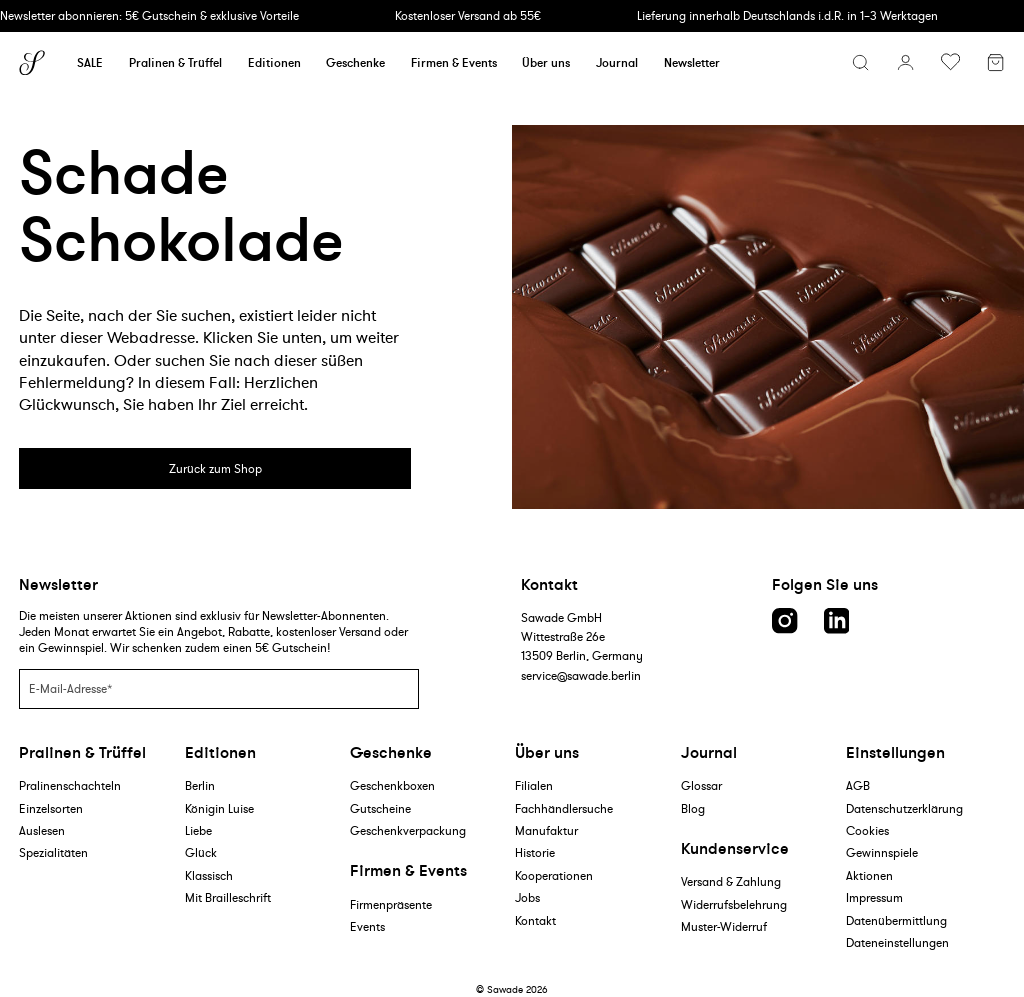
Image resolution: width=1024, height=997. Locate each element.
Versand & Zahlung (731, 881)
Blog (693, 808)
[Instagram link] (785, 621)
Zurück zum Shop (215, 468)
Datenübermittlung (896, 920)
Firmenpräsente (391, 904)
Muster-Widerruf (724, 926)
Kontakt (535, 920)
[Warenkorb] (995, 64)
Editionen (274, 62)
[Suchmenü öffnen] (860, 62)
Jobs (527, 897)
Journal (617, 62)
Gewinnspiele (882, 852)
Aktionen (869, 875)
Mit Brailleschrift (228, 897)
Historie (535, 852)
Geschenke (355, 62)
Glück (201, 852)
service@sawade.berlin (581, 675)
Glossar (701, 785)
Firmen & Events (454, 62)
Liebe (198, 830)
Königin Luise (219, 808)
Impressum (874, 897)
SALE (90, 62)
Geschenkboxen (392, 785)
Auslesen (42, 830)
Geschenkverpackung (408, 830)
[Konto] (905, 62)
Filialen (534, 785)
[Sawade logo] (32, 63)
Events (367, 926)
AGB (858, 785)
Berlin (200, 785)
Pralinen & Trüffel (175, 62)
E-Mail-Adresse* (70, 687)
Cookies (867, 830)
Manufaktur (546, 830)
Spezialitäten (53, 852)
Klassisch (209, 875)
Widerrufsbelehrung (734, 904)
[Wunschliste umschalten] (950, 62)
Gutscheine (380, 808)
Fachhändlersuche (564, 808)
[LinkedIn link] (837, 621)
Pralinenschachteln (70, 785)
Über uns (546, 62)
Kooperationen (554, 875)
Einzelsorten (51, 808)
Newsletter (692, 62)
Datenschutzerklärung (904, 808)
